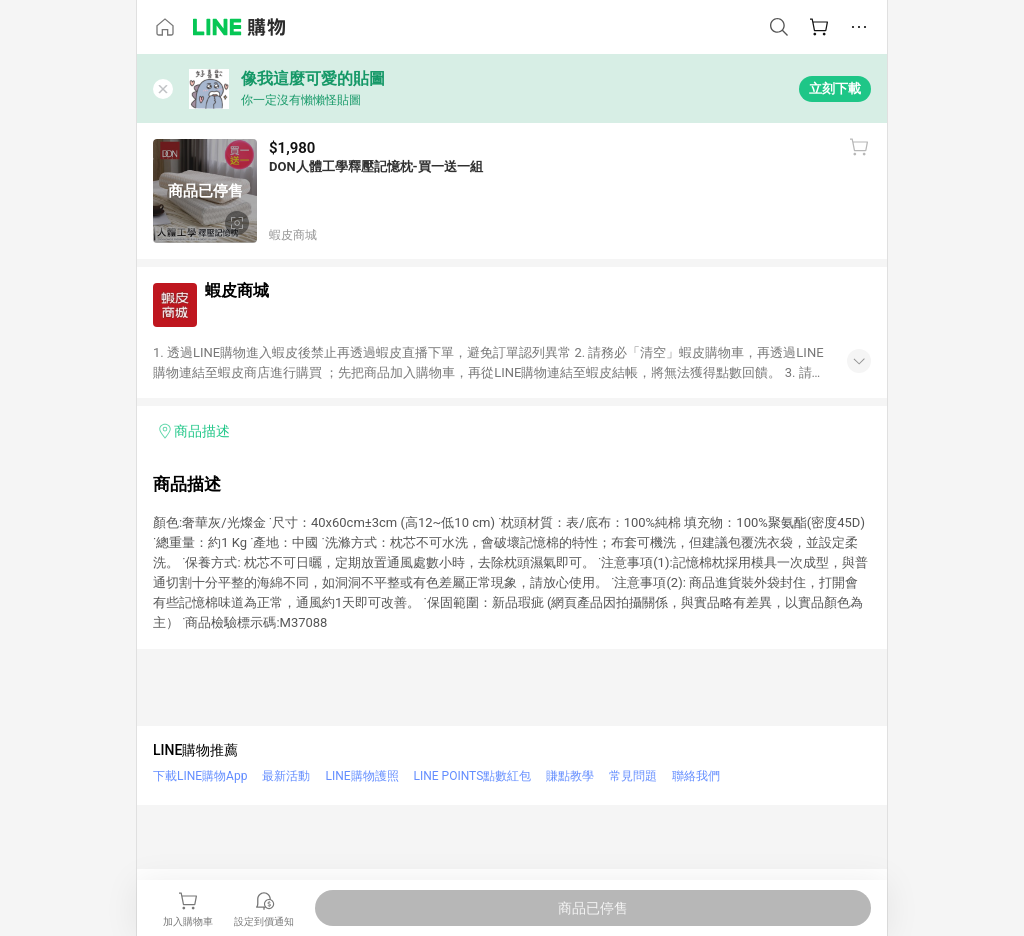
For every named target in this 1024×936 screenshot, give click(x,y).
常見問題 (633, 776)
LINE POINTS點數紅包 (473, 776)
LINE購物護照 (361, 776)
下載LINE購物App (200, 776)
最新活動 (286, 776)
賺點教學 (570, 776)
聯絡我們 (696, 776)
